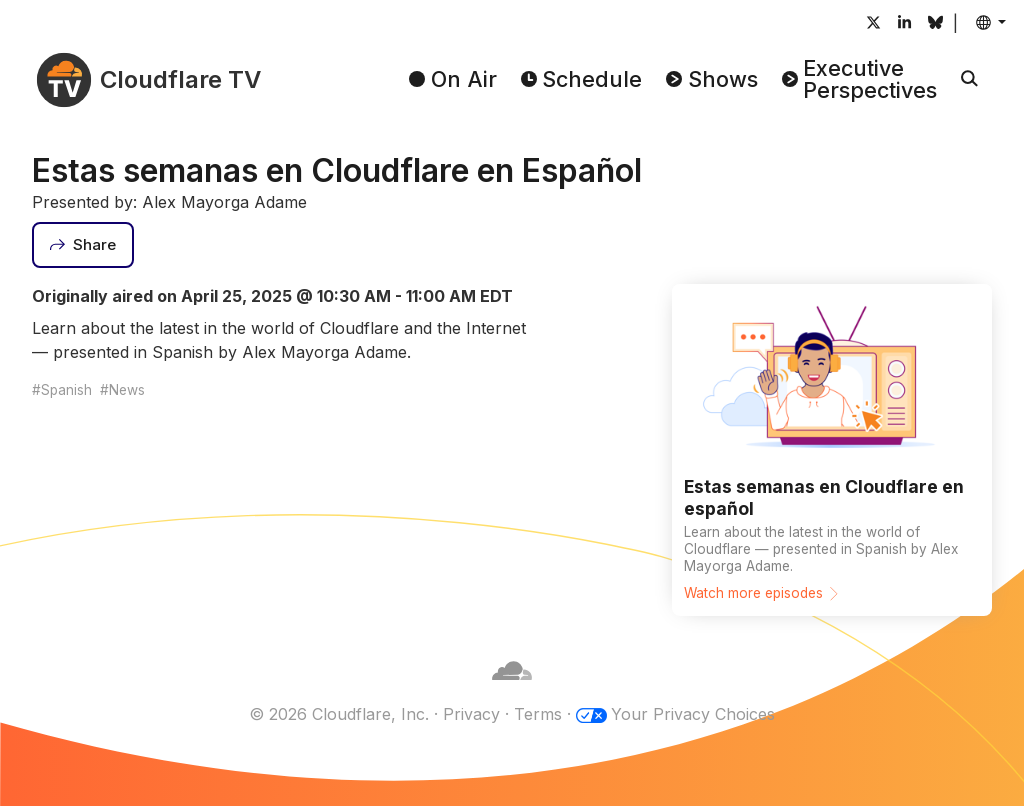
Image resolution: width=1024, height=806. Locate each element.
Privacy (471, 714)
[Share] (83, 245)
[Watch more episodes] (832, 449)
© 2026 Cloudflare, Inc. (339, 714)
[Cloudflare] (512, 690)
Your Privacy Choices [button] (693, 714)
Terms (538, 714)
